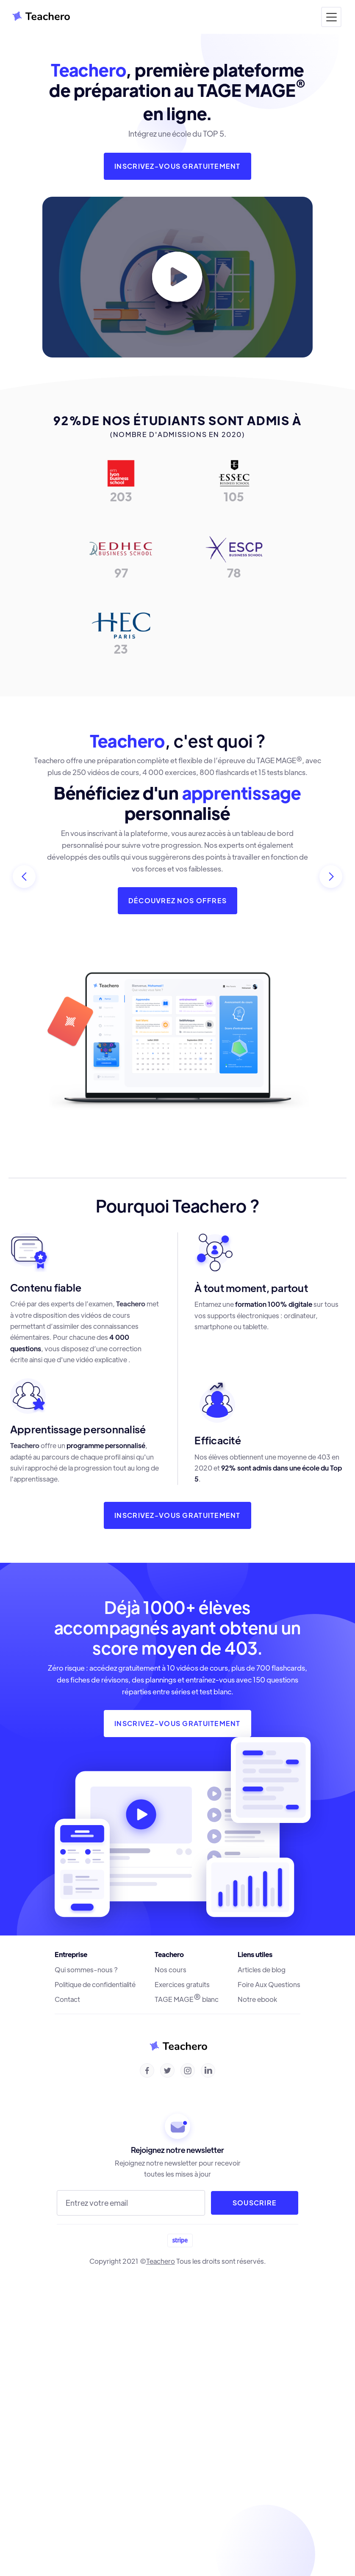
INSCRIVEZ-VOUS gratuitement (177, 1723)
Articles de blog (262, 1970)
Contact (67, 1999)
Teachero (160, 2261)
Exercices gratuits (182, 1984)
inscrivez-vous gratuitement (177, 166)
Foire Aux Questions (269, 1984)
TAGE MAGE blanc (187, 1999)
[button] (331, 17)
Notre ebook (257, 1999)
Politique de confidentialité (95, 1984)
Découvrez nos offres (177, 900)
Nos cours (170, 1970)
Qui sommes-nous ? (86, 1970)
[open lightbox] (177, 277)
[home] (38, 17)
